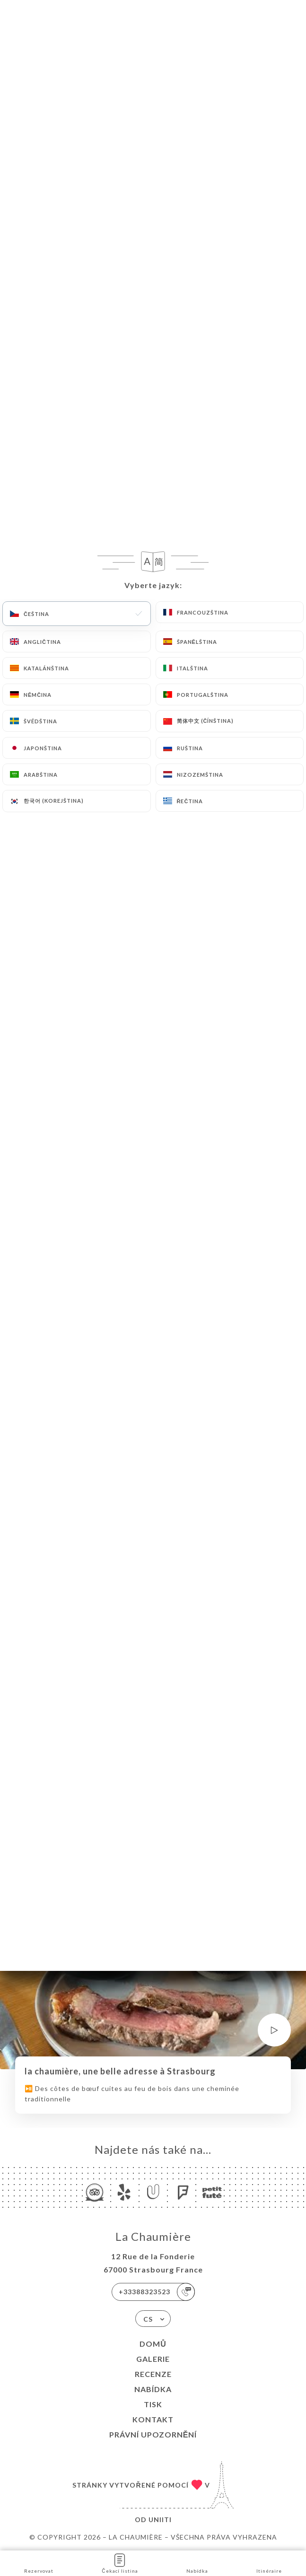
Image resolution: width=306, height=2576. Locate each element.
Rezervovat (38, 2562)
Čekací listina (120, 2562)
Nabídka (153, 2389)
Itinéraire (269, 2562)
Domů (153, 2343)
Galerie (153, 2358)
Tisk (153, 2404)
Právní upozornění (153, 2434)
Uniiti (160, 2519)
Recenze (153, 2373)
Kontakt (153, 2419)
